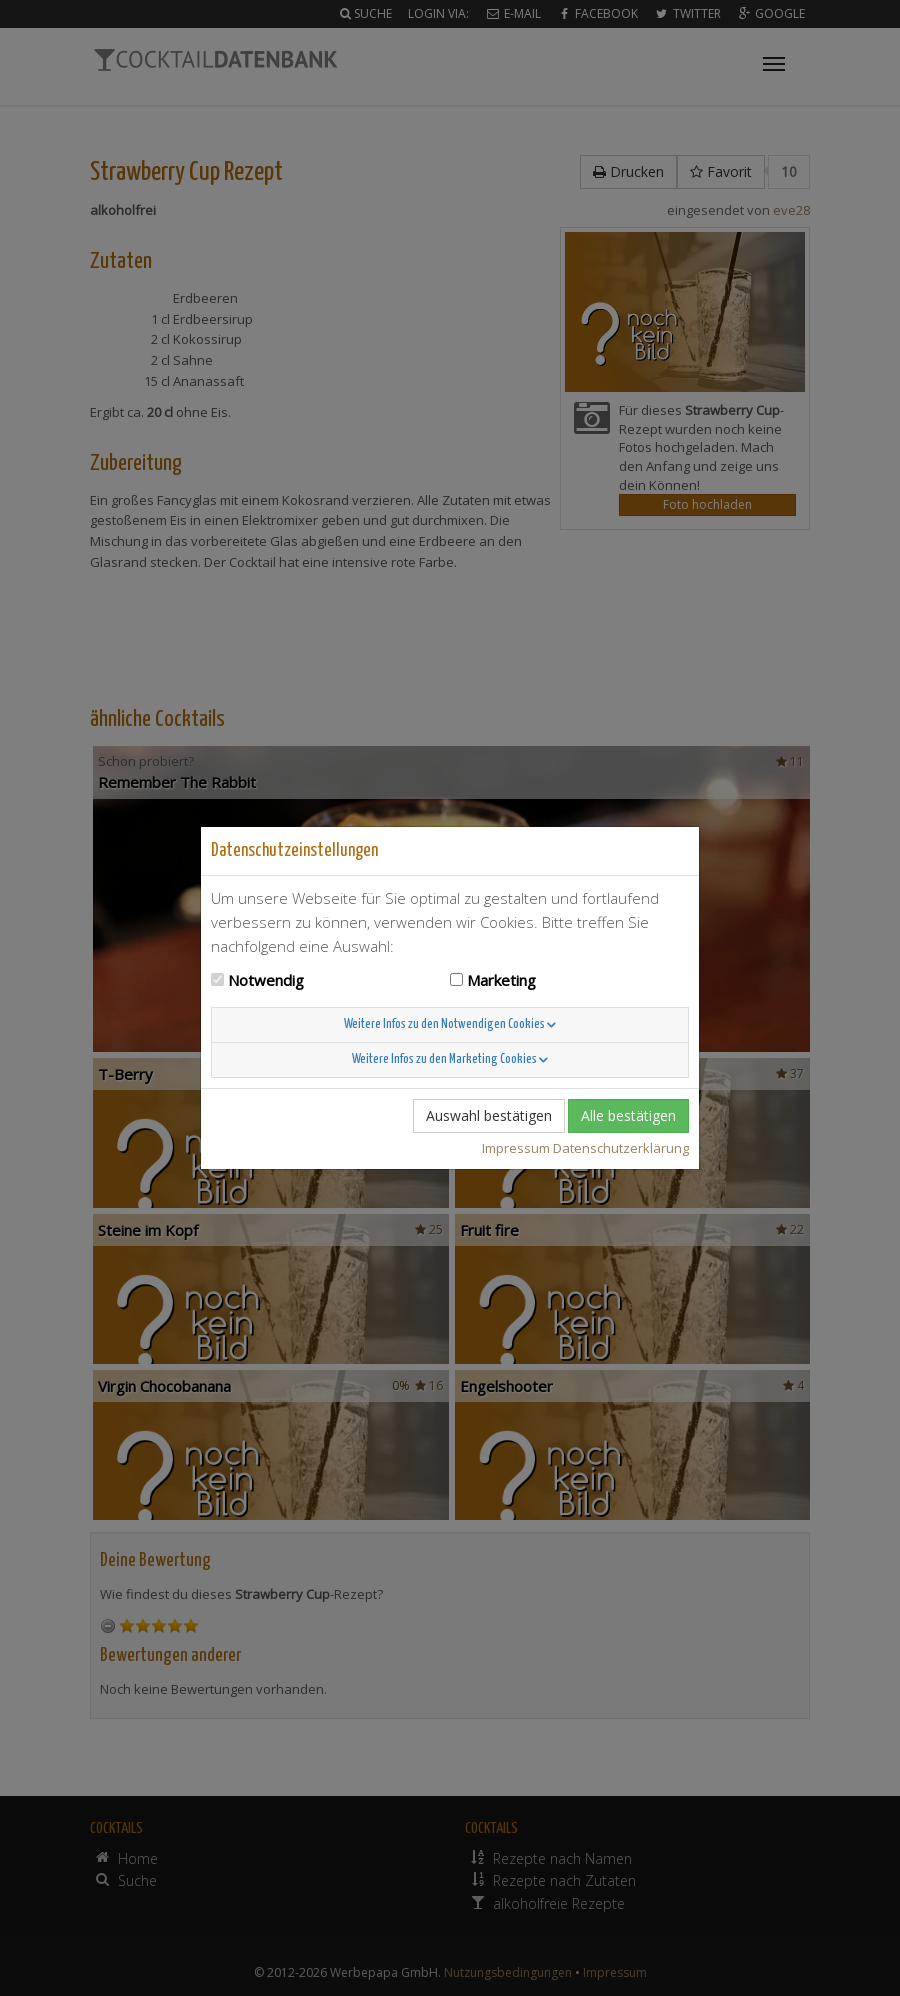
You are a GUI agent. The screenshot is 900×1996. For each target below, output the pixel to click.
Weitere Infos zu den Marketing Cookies (450, 1059)
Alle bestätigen (628, 1115)
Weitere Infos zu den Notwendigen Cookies (450, 1024)
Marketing (501, 980)
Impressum (516, 1148)
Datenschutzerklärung (621, 1148)
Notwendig (266, 980)
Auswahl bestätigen (489, 1115)
